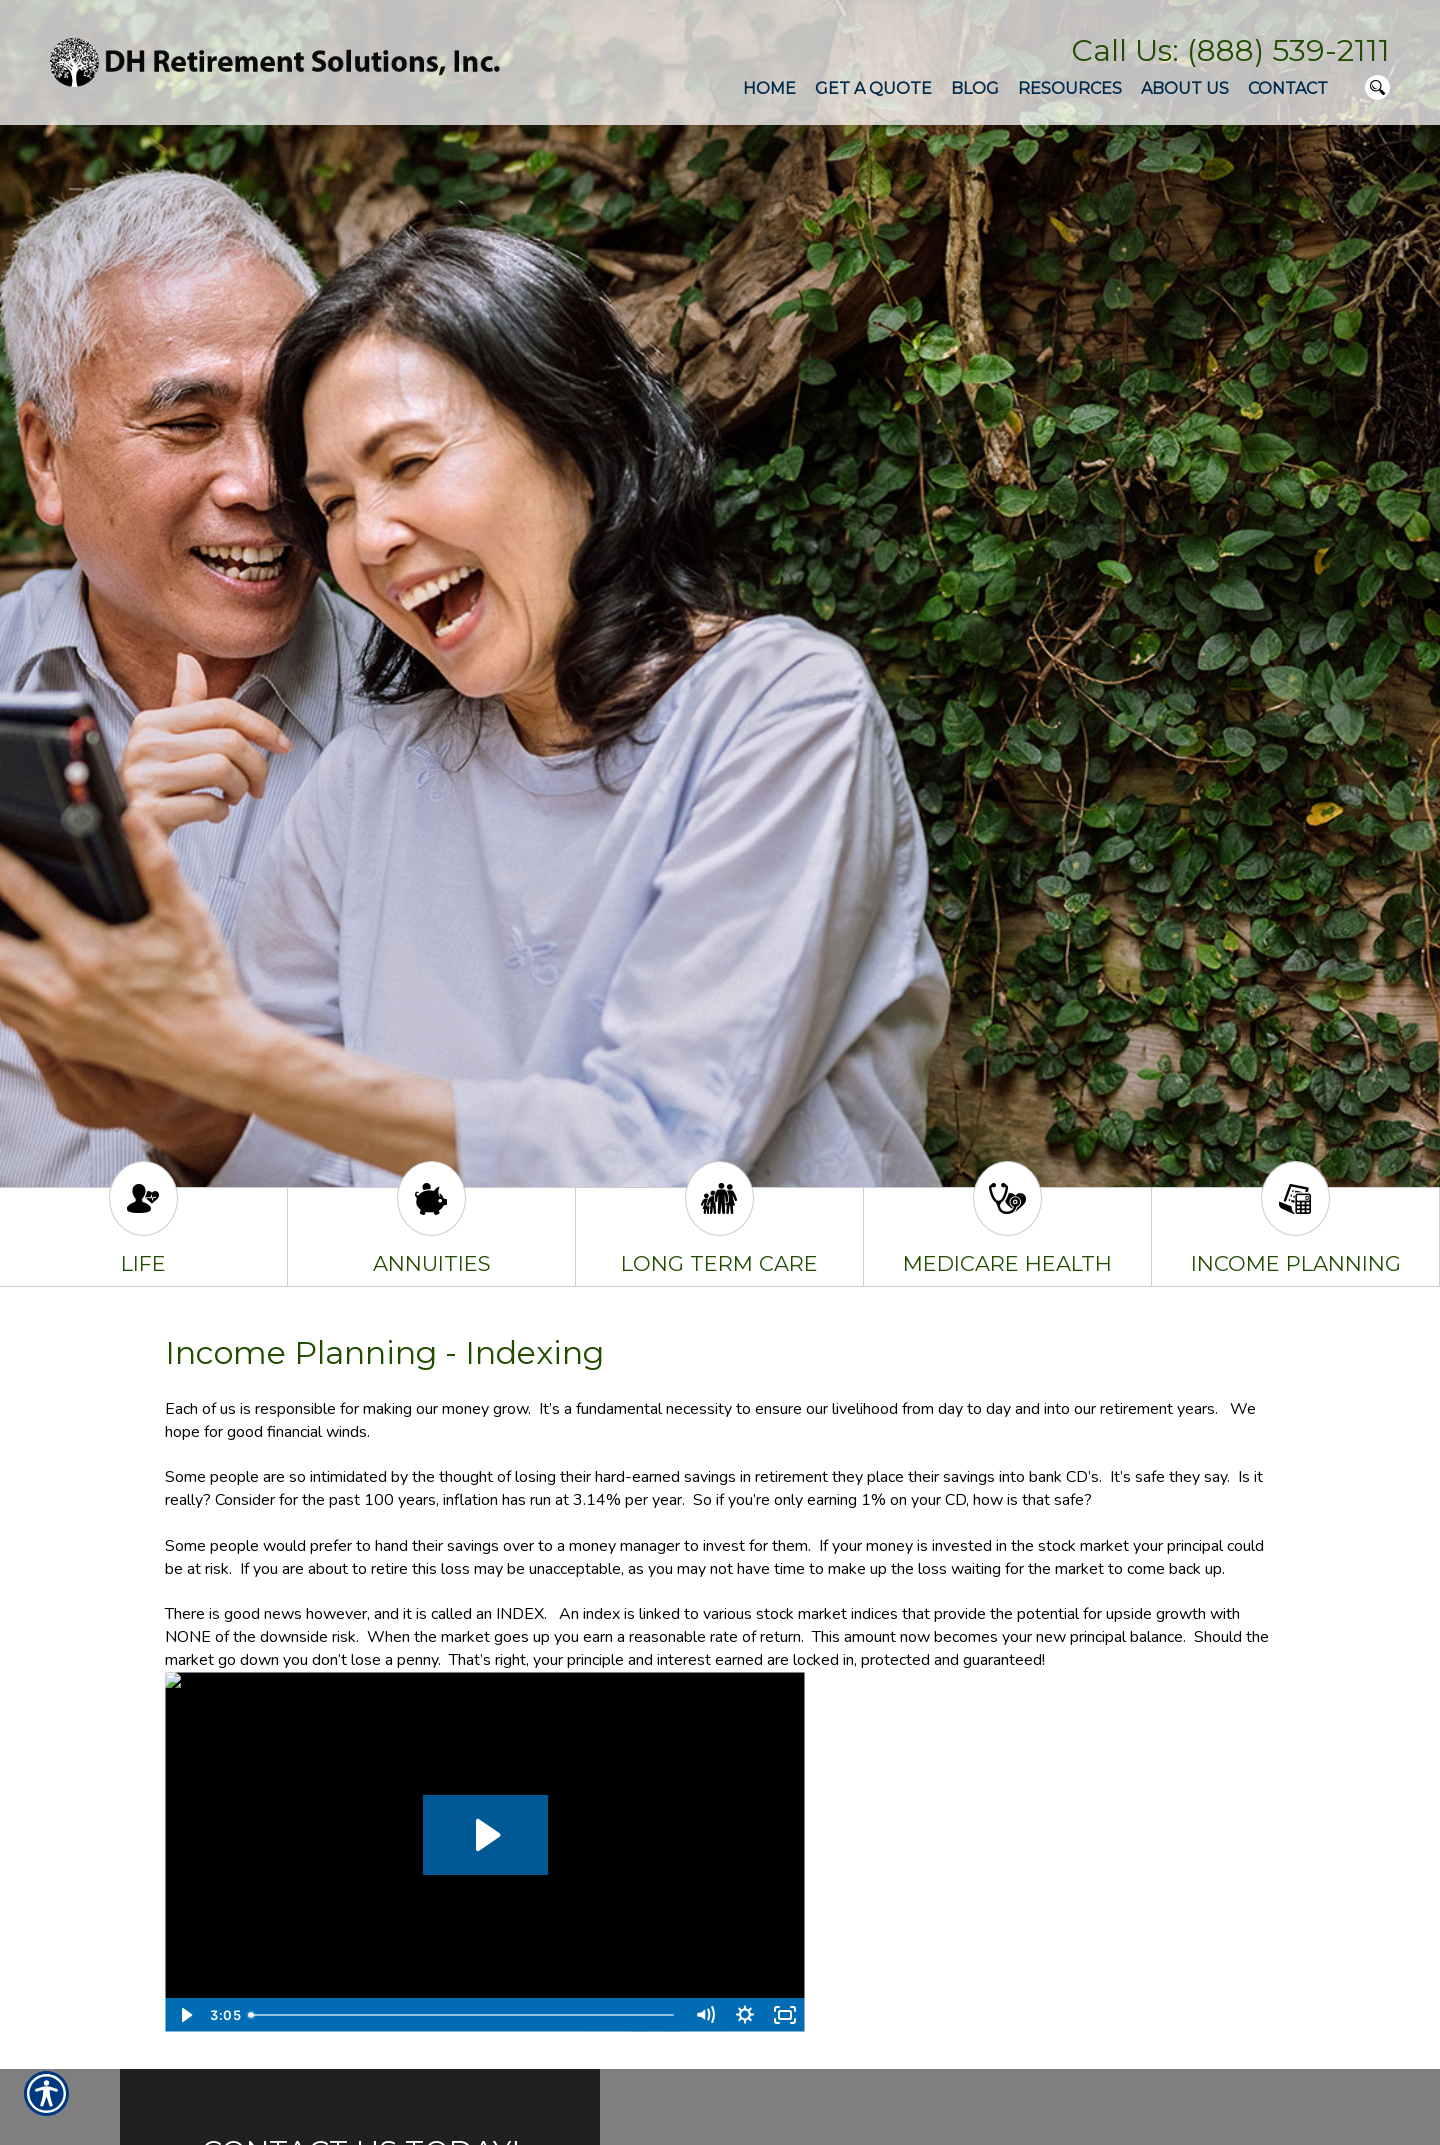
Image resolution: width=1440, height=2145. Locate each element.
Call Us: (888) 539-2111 (1230, 50)
